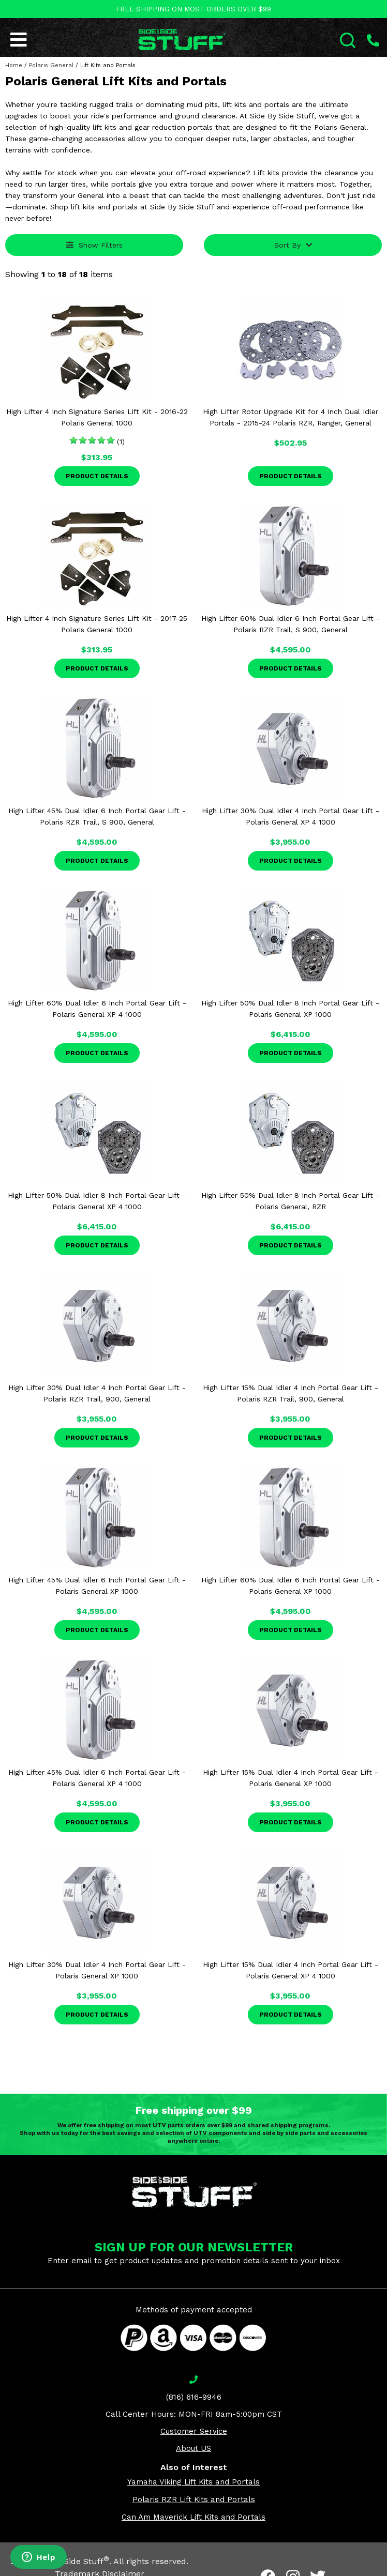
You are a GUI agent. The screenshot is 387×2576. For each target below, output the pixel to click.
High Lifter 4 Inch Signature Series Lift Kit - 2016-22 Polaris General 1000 (97, 417)
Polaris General (51, 65)
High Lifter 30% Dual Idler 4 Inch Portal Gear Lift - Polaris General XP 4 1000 (290, 816)
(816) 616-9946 (193, 2397)
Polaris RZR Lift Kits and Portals (193, 2499)
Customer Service (193, 2431)
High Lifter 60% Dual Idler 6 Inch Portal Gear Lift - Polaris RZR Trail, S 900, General (290, 624)
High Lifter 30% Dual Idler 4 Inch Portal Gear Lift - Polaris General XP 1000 (97, 1970)
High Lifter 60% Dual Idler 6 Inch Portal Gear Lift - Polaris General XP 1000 (290, 1585)
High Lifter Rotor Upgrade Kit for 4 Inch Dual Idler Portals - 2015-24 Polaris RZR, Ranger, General (290, 417)
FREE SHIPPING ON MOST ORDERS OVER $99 (193, 9)
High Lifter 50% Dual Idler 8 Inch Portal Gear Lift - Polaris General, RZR (290, 1201)
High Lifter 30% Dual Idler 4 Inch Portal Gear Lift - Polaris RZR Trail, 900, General (97, 1393)
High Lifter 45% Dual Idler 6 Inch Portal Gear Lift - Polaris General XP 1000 (97, 1585)
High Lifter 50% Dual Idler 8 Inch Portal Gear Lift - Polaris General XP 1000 (290, 1008)
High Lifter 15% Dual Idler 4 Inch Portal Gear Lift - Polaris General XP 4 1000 (290, 1970)
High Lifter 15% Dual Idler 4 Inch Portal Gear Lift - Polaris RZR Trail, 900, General (290, 1393)
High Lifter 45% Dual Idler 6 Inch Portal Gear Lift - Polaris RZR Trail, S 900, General (97, 816)
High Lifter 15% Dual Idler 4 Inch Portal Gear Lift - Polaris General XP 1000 (290, 1778)
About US (193, 2448)
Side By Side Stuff (70, 2561)
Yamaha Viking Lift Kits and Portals (193, 2482)
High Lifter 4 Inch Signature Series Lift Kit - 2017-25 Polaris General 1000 (96, 624)
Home (13, 65)
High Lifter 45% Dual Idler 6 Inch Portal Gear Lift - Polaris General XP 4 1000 (97, 1778)
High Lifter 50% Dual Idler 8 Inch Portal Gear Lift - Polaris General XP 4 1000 (97, 1201)
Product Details (97, 476)
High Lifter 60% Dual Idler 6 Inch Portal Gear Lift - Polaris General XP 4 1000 (97, 1008)
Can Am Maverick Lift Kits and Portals (193, 2517)
